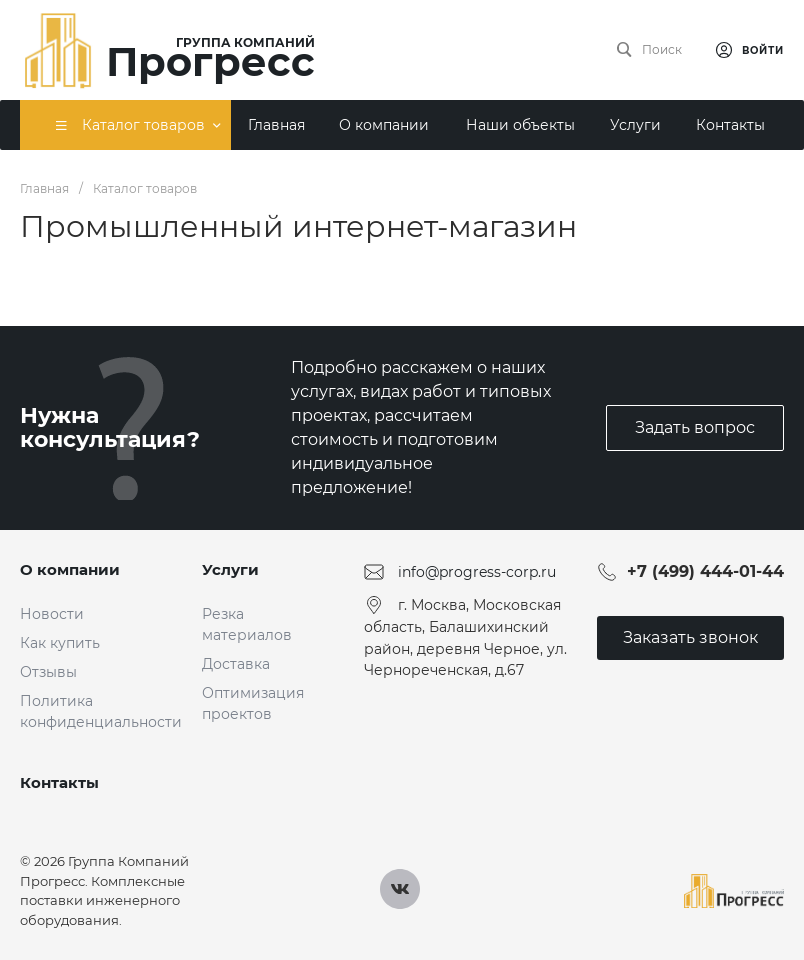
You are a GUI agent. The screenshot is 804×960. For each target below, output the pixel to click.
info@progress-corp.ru (477, 572)
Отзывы (48, 672)
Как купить (60, 643)
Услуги (230, 569)
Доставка (236, 664)
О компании (70, 569)
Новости (52, 614)
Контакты (59, 782)
